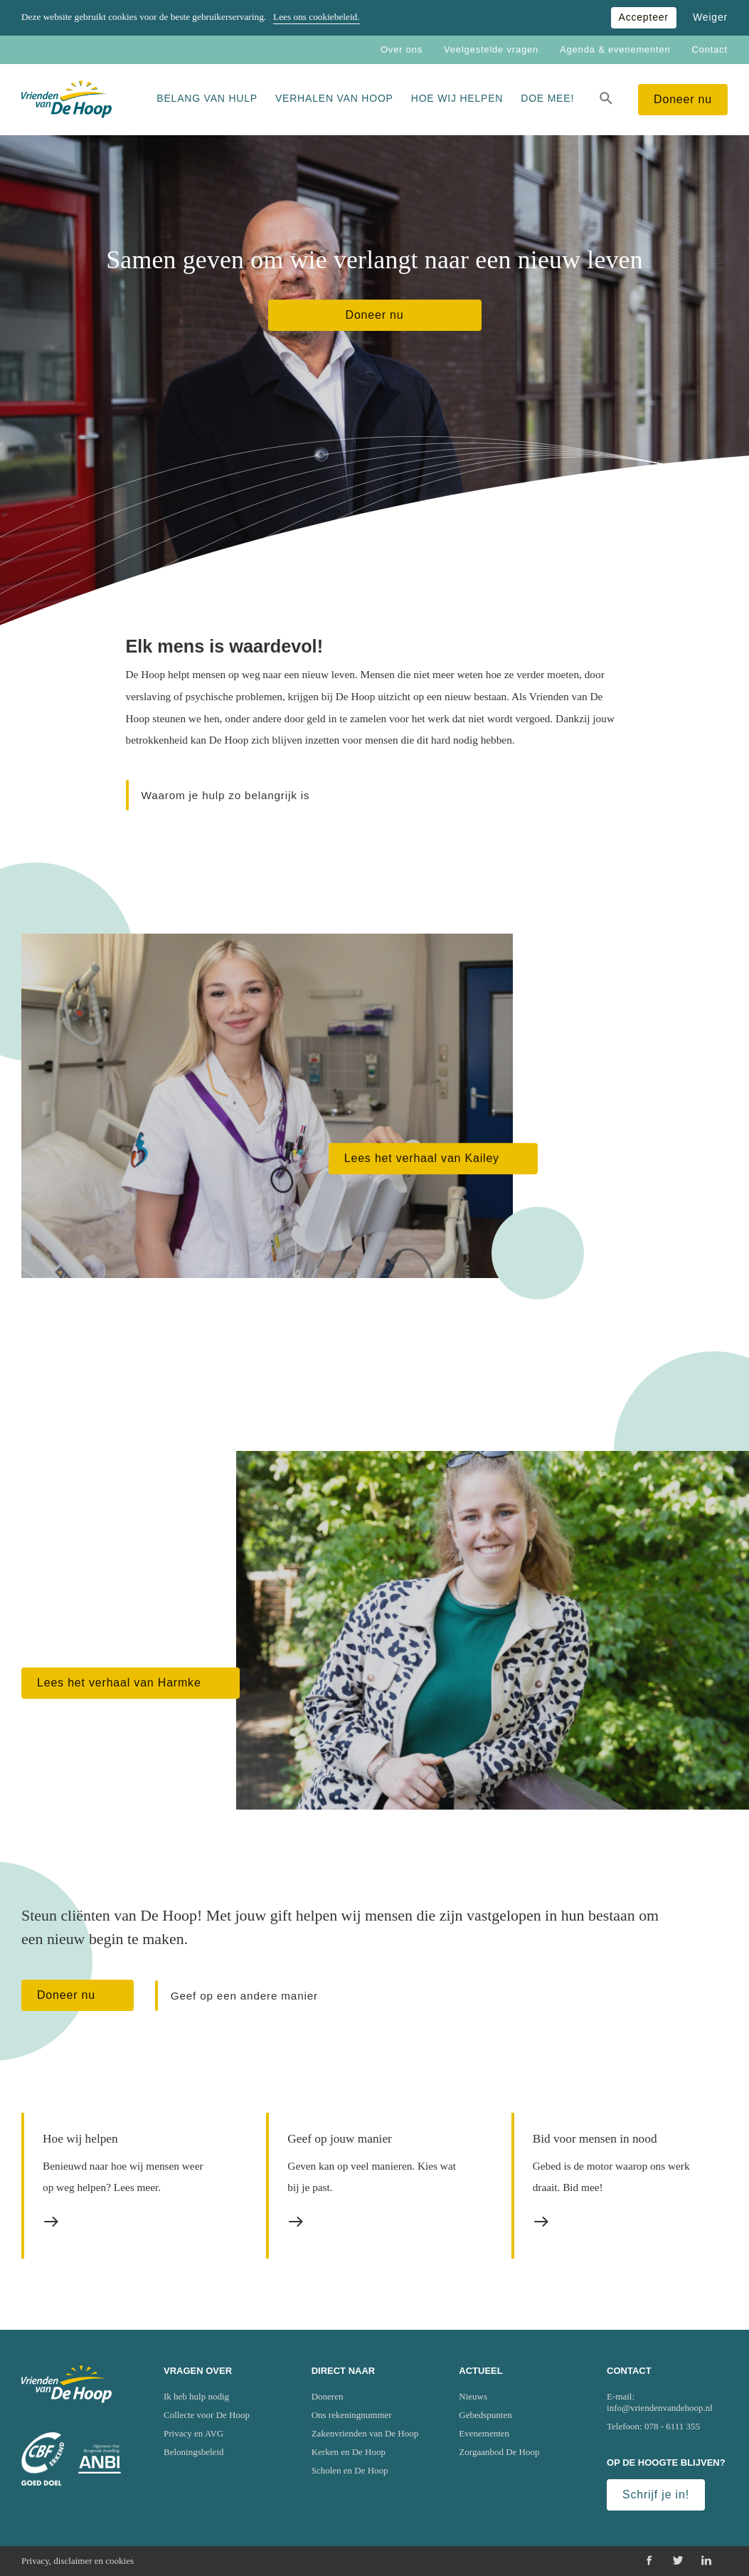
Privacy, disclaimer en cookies (77, 2560)
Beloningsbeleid (194, 2451)
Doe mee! (547, 98)
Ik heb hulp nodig (196, 2396)
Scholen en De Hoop (350, 2470)
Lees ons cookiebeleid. (316, 16)
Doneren (328, 2396)
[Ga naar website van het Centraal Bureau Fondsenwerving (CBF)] (42, 2459)
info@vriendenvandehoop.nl (660, 2407)
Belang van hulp (206, 98)
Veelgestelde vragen (491, 49)
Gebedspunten (485, 2414)
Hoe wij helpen (457, 98)
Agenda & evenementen (615, 49)
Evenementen (484, 2433)
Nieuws (473, 2396)
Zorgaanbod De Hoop (499, 2451)
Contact (710, 49)
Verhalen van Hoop (334, 98)
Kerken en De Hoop (349, 2451)
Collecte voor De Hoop (207, 2414)
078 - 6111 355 (672, 2426)
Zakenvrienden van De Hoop (365, 2433)
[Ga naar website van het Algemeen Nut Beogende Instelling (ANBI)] (99, 2459)
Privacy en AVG (193, 2433)
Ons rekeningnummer (352, 2414)
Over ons (402, 49)
